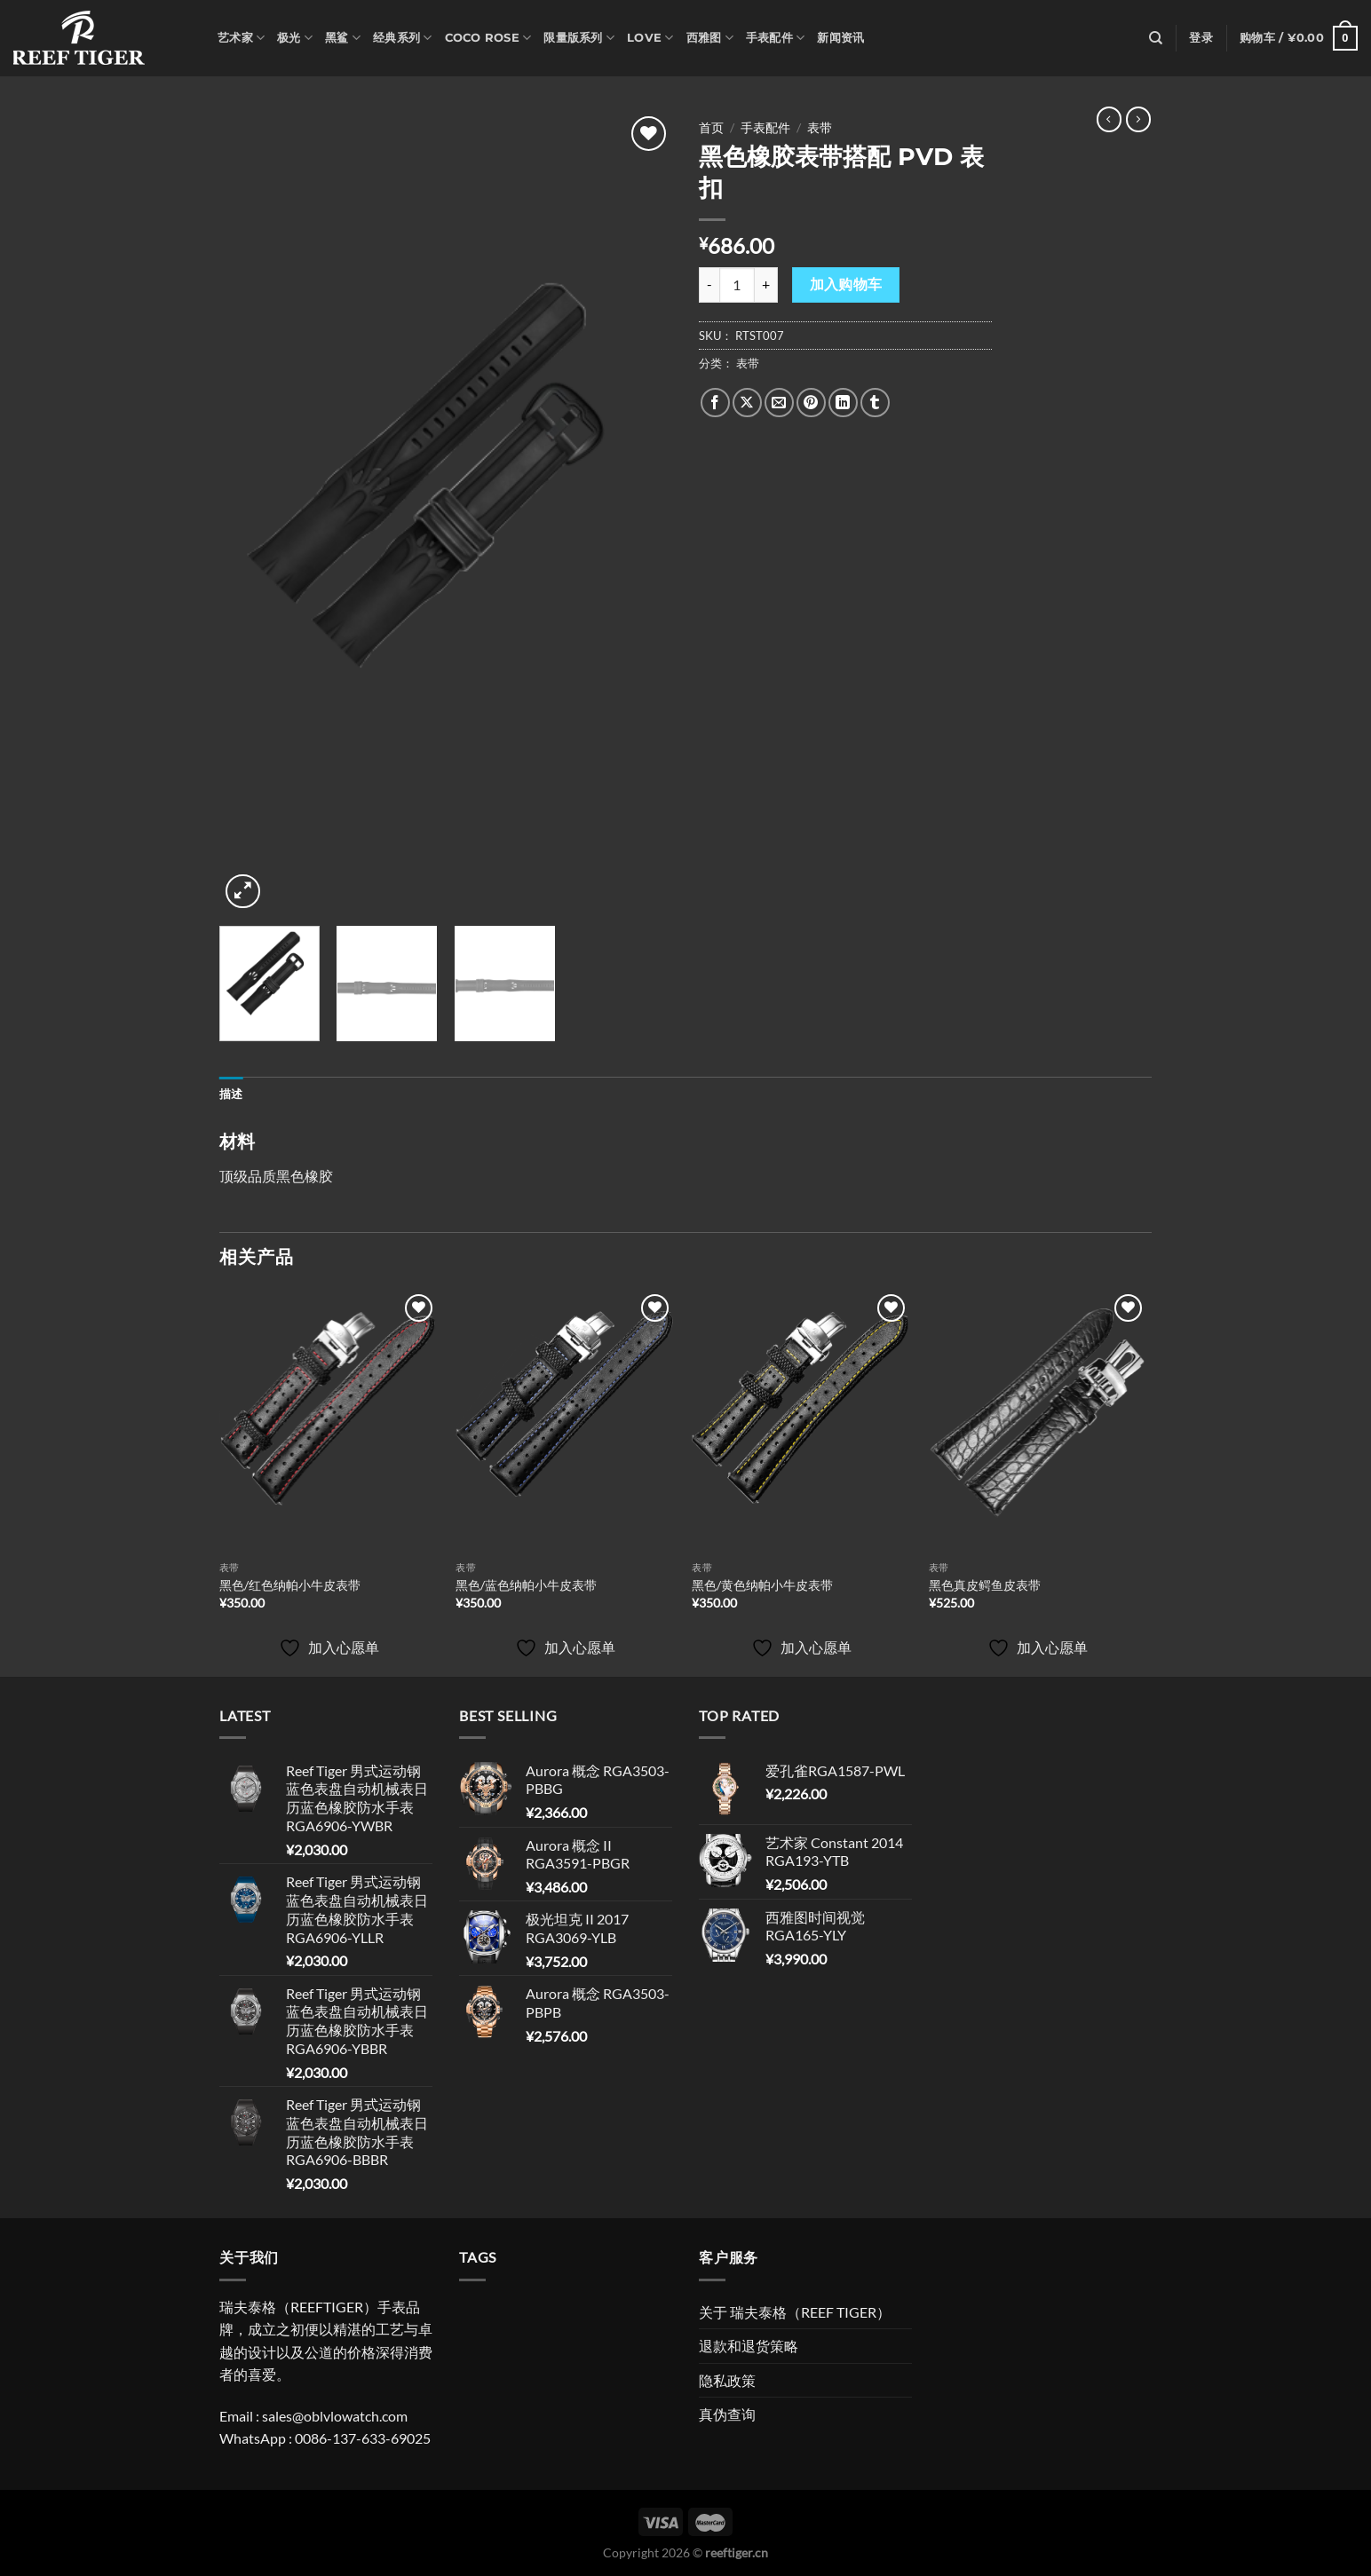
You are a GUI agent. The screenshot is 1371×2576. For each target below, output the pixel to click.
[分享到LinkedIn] (843, 402)
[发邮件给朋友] (779, 402)
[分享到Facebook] (715, 402)
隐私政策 (727, 2380)
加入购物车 (846, 284)
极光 (295, 37)
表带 (819, 128)
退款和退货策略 (748, 2345)
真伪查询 (727, 2414)
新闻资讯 (840, 37)
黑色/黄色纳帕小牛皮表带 (762, 1584)
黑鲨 (343, 37)
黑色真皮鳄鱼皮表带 (985, 1584)
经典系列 (402, 37)
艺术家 (241, 37)
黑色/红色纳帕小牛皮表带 (290, 1584)
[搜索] (1155, 38)
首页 (711, 128)
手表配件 (775, 37)
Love (650, 37)
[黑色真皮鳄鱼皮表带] (1038, 1421)
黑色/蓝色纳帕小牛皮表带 (526, 1584)
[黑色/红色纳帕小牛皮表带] (329, 1421)
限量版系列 (578, 37)
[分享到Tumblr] (875, 402)
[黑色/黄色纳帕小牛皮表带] (801, 1421)
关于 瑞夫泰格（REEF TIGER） (795, 2311)
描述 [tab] (231, 1094)
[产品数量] (737, 285)
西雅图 (709, 37)
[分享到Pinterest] (811, 402)
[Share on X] (747, 402)
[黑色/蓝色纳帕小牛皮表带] (565, 1421)
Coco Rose (488, 37)
